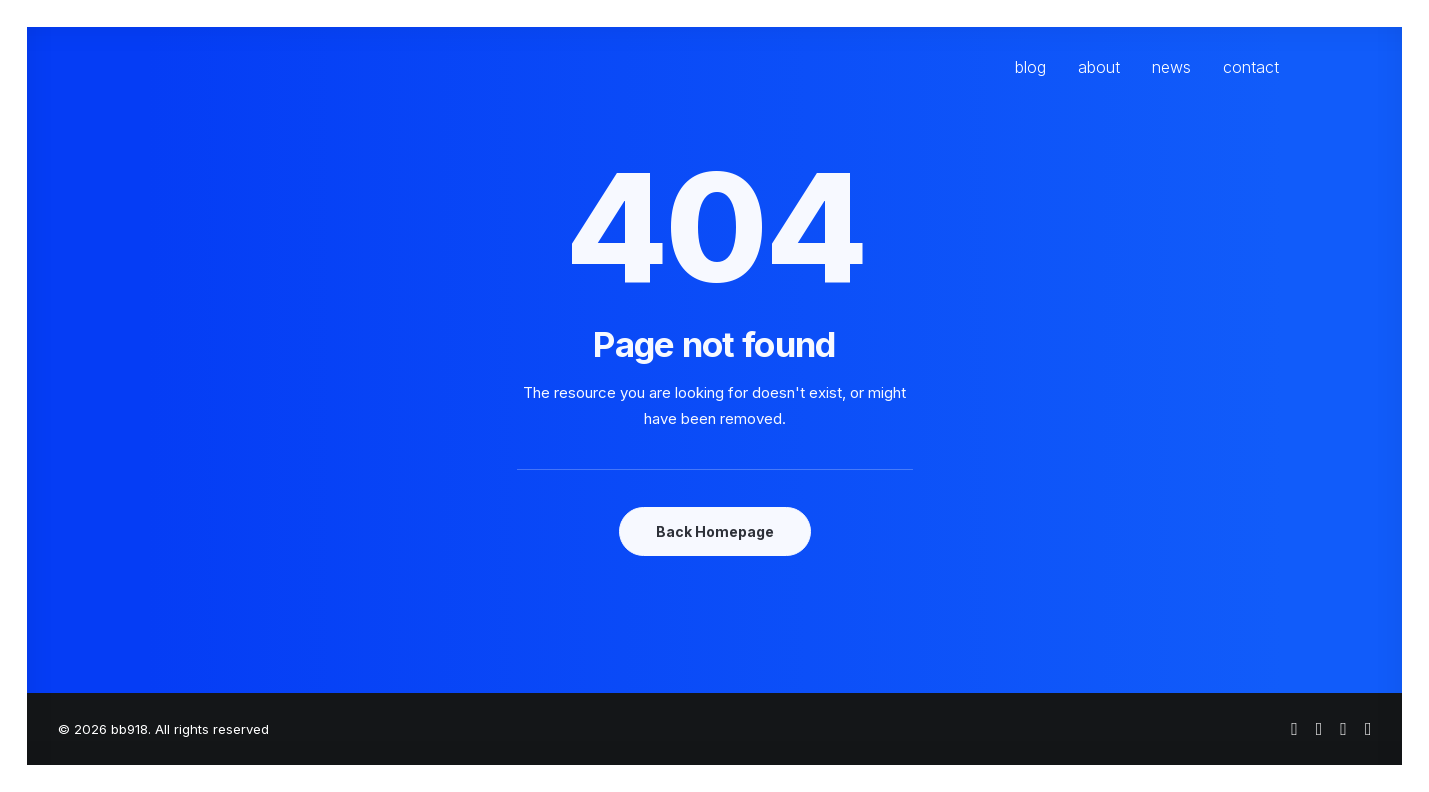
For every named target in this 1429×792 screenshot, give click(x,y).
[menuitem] (1037, 67)
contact (1251, 67)
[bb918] (224, 67)
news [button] (1171, 67)
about (1099, 67)
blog (1030, 67)
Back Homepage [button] (715, 531)
